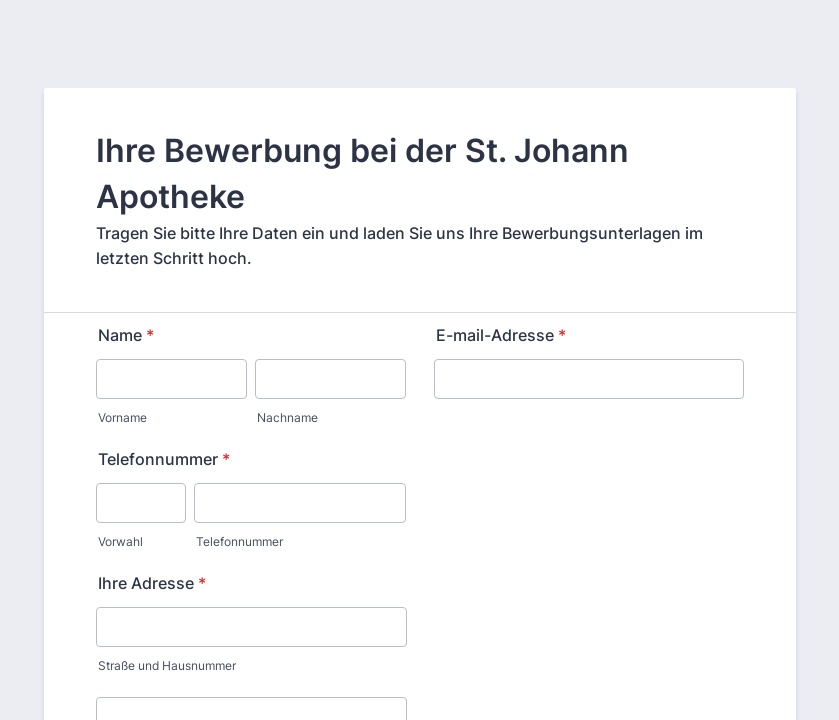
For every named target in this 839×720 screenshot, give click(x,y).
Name (126, 335)
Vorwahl (120, 541)
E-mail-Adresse (501, 335)
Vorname (122, 417)
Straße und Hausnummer (167, 665)
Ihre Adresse (152, 583)
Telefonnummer (164, 459)
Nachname (287, 417)
